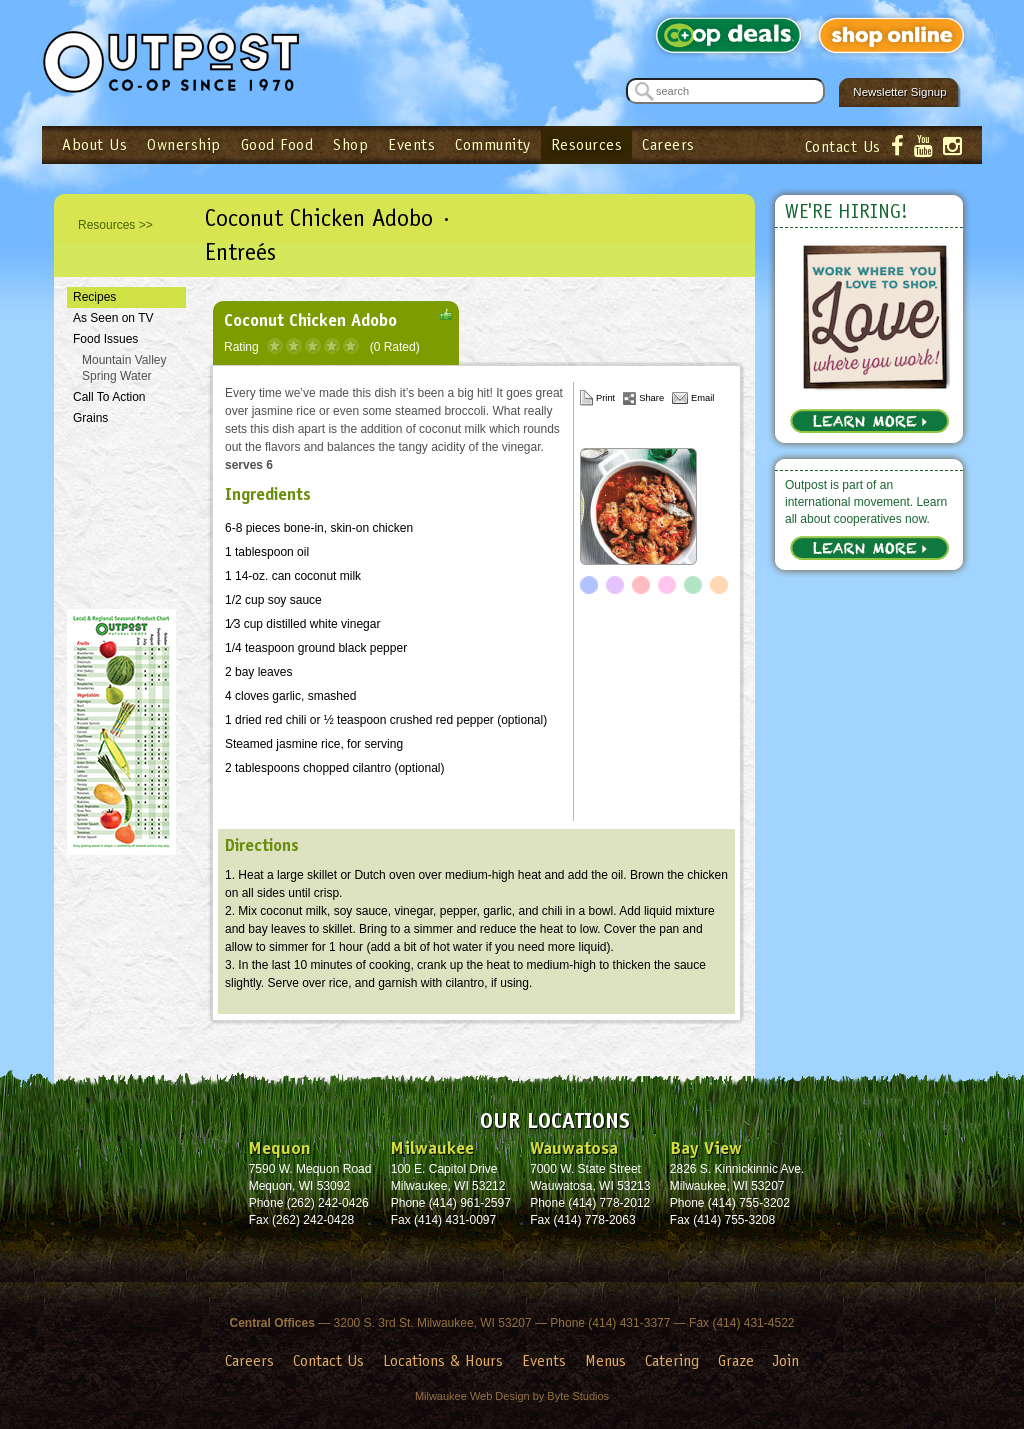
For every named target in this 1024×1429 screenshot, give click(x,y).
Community (493, 144)
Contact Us (843, 146)
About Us (94, 144)
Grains (90, 418)
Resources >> (115, 225)
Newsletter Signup (899, 92)
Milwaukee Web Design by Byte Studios (512, 1396)
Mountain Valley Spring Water (124, 368)
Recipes (94, 297)
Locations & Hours (443, 1360)
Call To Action (109, 397)
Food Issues (105, 339)
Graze (736, 1360)
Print (605, 398)
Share (651, 398)
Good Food (277, 144)
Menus (605, 1360)
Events (411, 144)
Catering (672, 1360)
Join (786, 1360)
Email (702, 398)
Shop (350, 144)
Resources (587, 144)
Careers (668, 144)
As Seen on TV (113, 318)
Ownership (184, 144)
